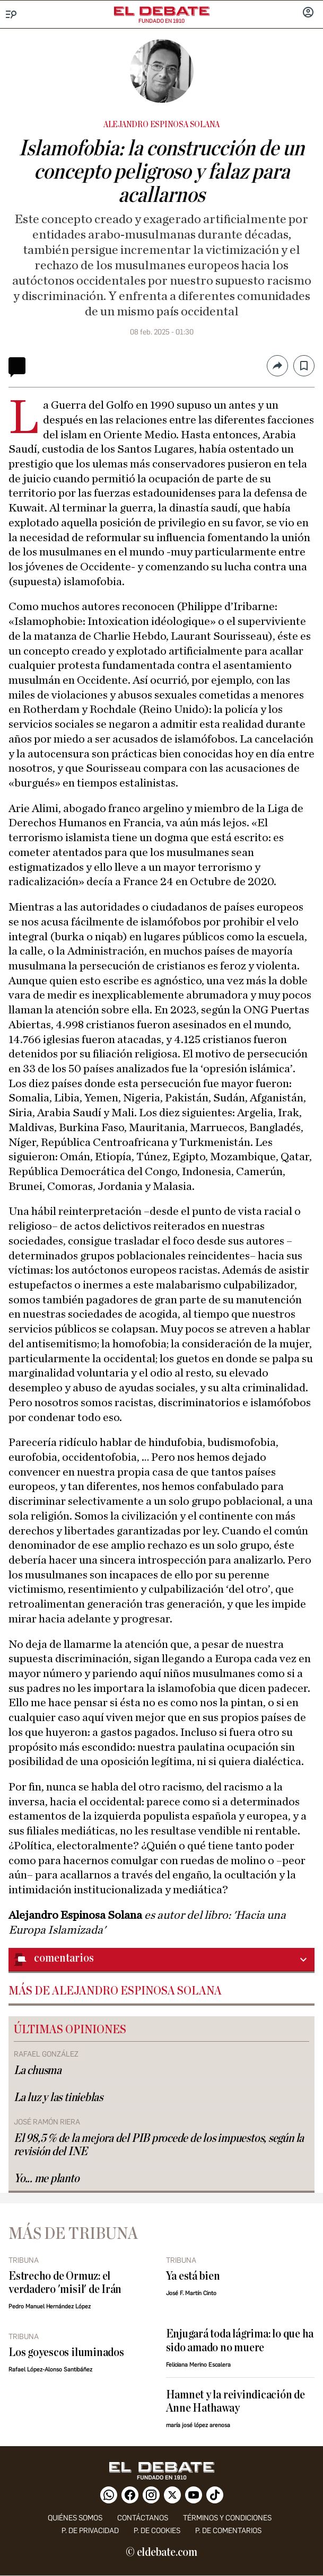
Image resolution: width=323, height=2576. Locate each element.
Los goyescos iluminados (66, 2352)
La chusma (38, 2071)
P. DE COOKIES (157, 2530)
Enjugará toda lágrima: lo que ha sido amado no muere (240, 2340)
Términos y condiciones (227, 2517)
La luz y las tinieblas (58, 2098)
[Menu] (11, 14)
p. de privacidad (90, 2530)
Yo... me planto (47, 2179)
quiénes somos (75, 2517)
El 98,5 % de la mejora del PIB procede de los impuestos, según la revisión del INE (159, 2145)
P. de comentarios (228, 2530)
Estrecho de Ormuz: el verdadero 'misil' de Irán (64, 2283)
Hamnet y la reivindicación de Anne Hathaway (235, 2401)
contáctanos (142, 2517)
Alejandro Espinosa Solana (161, 124)
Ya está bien (193, 2276)
